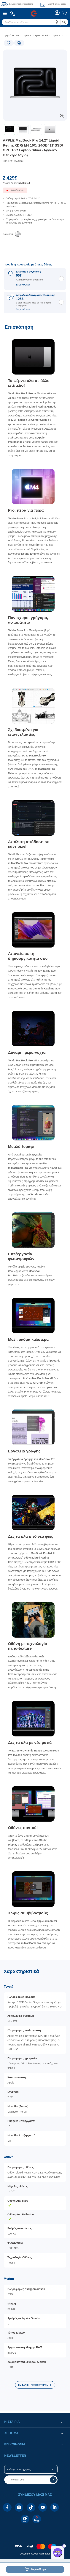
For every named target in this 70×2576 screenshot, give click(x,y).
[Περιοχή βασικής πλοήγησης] (35, 13)
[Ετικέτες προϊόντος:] (19, 53)
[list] (35, 214)
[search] (35, 22)
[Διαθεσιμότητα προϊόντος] (35, 192)
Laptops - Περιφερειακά (35, 35)
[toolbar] (35, 129)
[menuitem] (4, 13)
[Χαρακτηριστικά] (35, 2185)
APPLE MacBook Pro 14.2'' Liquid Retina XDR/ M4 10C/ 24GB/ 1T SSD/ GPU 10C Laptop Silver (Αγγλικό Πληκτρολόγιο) (33, 147)
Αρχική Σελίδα (11, 35)
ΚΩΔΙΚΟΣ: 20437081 (13, 161)
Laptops (56, 35)
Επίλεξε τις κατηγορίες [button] (19, 2469)
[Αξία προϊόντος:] (35, 181)
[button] (57, 22)
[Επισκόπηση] (35, 1140)
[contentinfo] (35, 2544)
